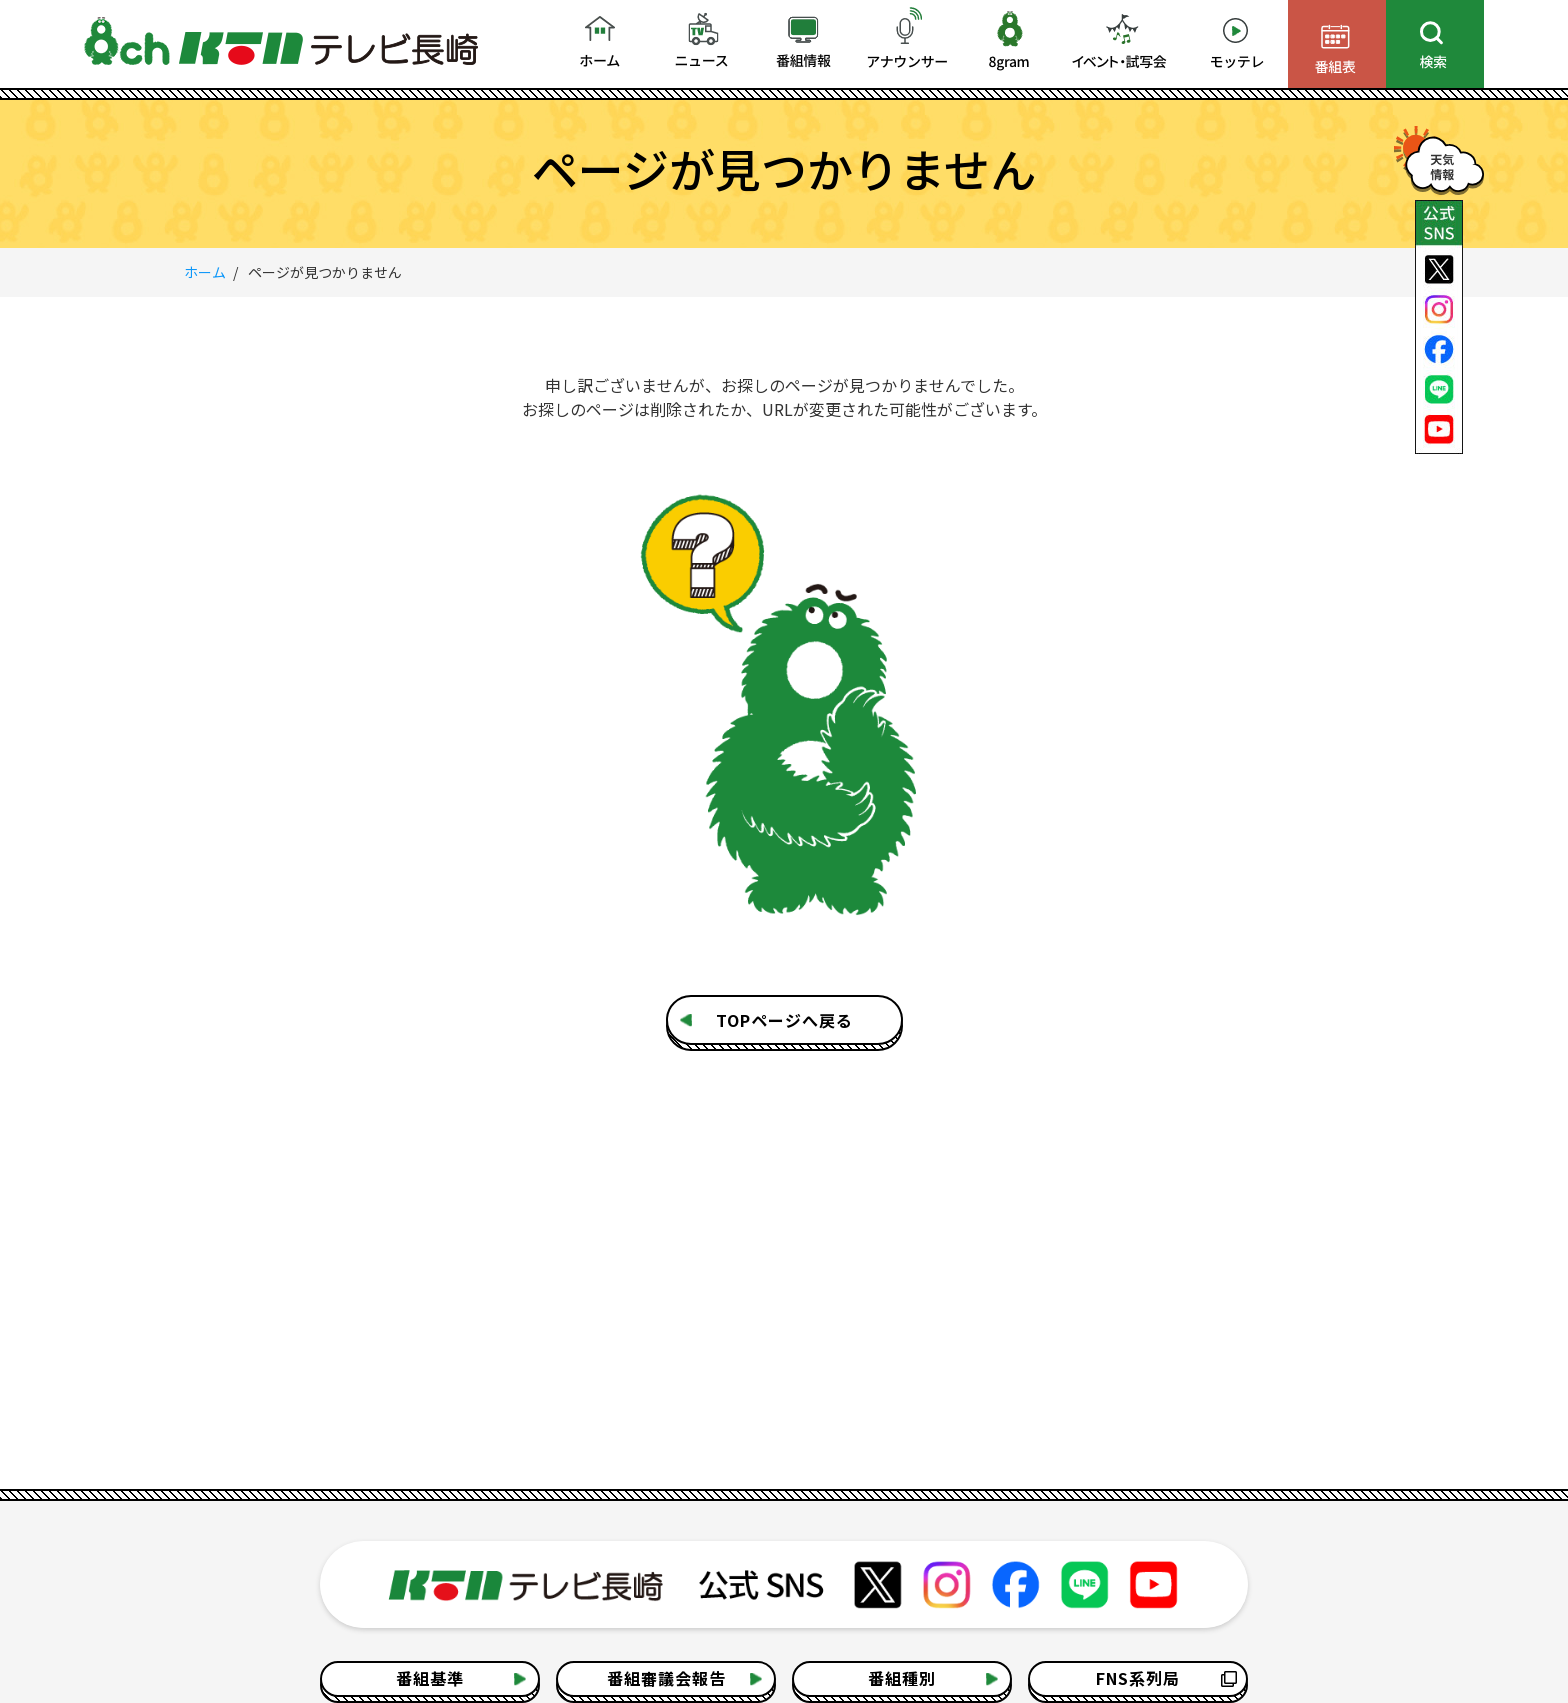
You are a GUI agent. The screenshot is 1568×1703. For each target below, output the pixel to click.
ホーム (205, 272)
